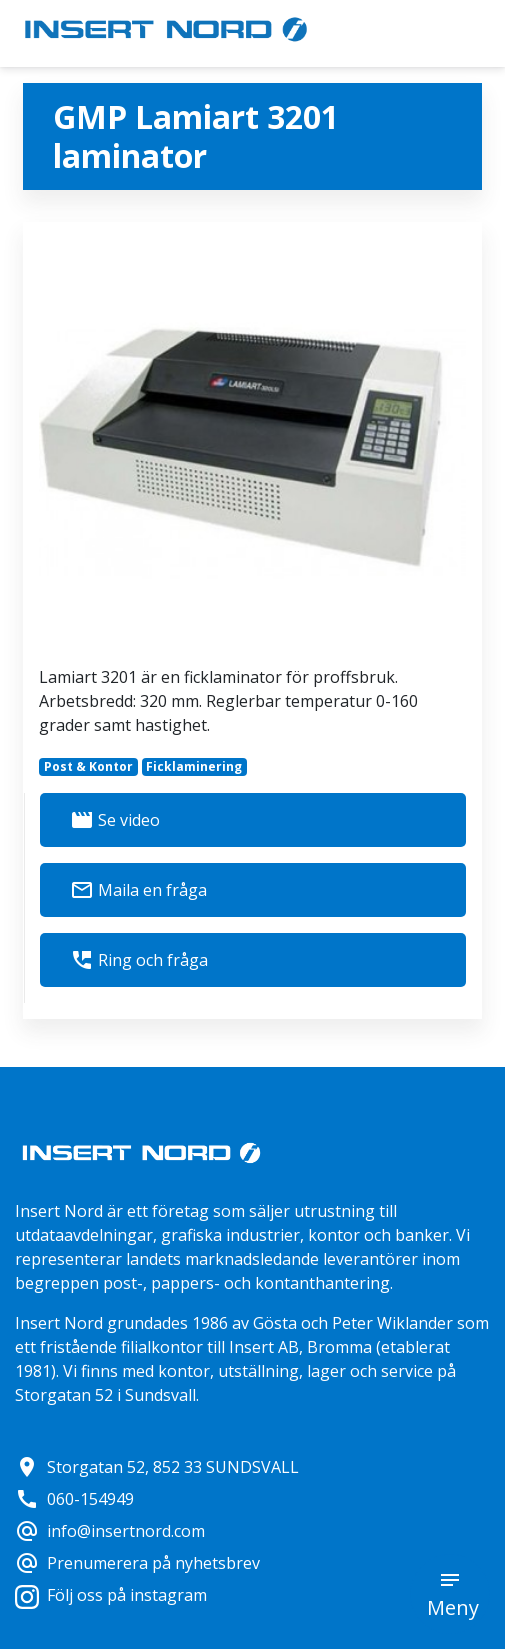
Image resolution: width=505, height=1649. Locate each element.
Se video (115, 820)
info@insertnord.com (110, 1531)
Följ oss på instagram (111, 1595)
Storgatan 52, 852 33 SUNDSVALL (157, 1467)
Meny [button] (453, 1607)
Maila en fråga (138, 890)
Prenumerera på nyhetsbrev (137, 1563)
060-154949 (74, 1499)
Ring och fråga (139, 960)
